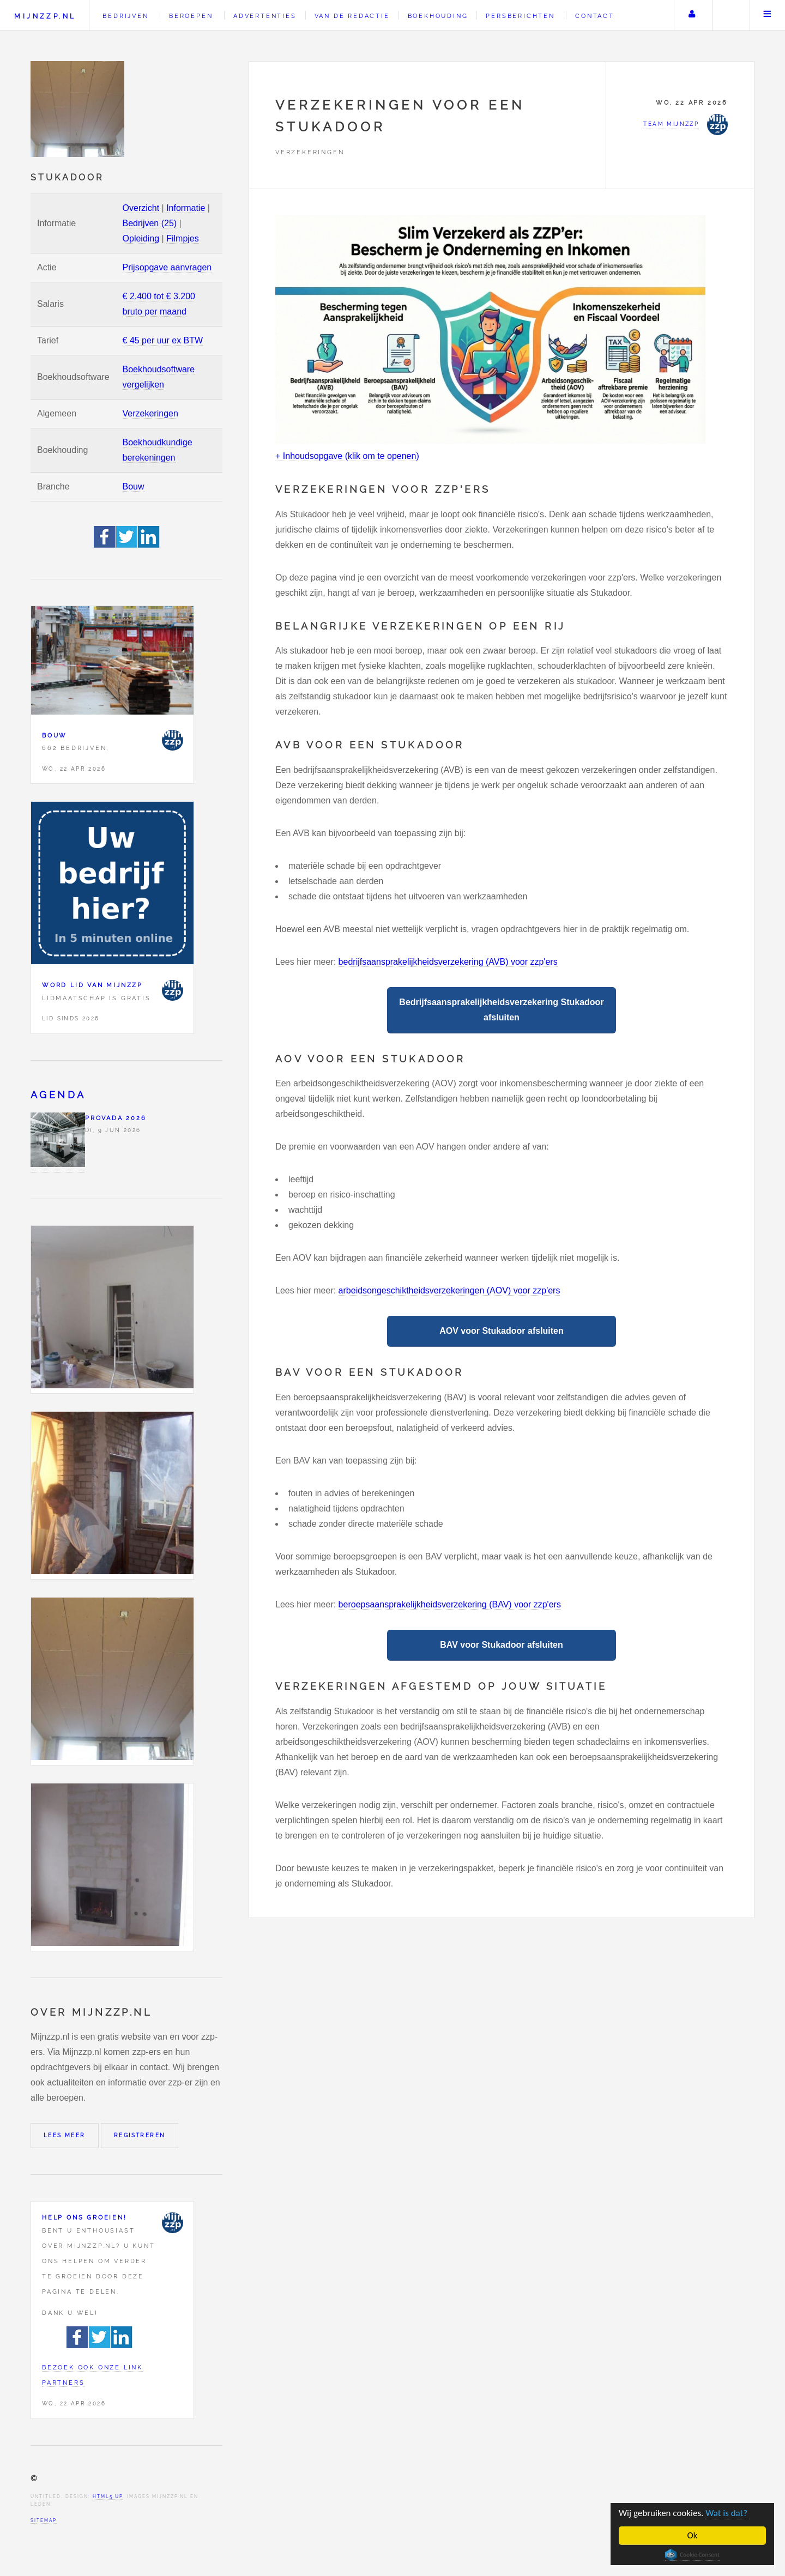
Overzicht (141, 208)
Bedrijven (125, 16)
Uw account (691, 15)
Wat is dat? (726, 2513)
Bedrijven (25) (150, 223)
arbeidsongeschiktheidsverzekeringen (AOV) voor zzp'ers (449, 1290)
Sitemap (44, 2520)
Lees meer (65, 2135)
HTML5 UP (108, 2496)
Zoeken (729, 15)
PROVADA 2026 (116, 1118)
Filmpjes (182, 238)
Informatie (185, 208)
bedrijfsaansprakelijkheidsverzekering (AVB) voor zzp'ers (448, 961)
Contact (594, 16)
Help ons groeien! (84, 2217)
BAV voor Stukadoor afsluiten (501, 1644)
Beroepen (191, 16)
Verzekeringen (150, 413)
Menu (767, 15)
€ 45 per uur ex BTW (163, 340)
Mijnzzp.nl (45, 16)
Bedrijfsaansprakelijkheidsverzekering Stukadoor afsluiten (501, 1009)
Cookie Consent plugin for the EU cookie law (692, 2555)
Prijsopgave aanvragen (167, 267)
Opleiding (141, 238)
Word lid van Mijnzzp (92, 985)
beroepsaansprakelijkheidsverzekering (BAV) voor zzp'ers (450, 1604)
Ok (692, 2535)
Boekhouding (438, 16)
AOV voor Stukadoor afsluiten (501, 1330)
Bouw (133, 486)
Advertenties (265, 16)
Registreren (139, 2135)
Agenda (58, 1094)
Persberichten (520, 16)
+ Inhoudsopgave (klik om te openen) (347, 456)
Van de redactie (352, 16)
